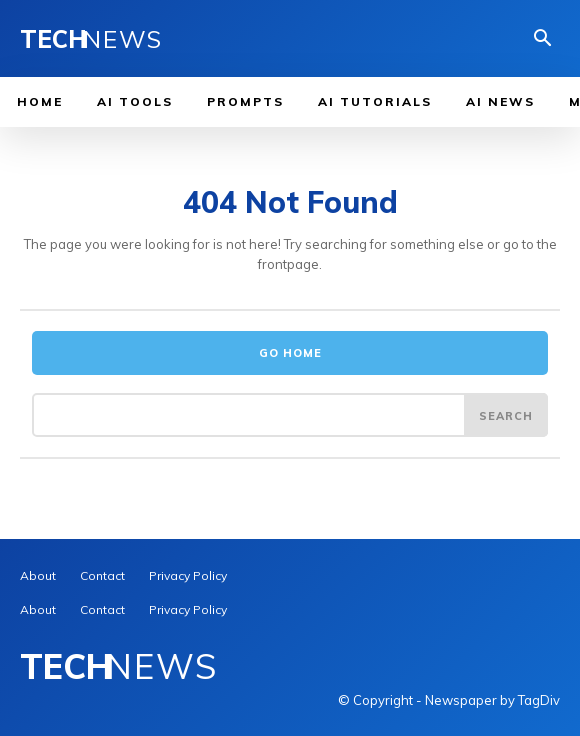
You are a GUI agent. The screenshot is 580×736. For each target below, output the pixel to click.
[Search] (506, 415)
